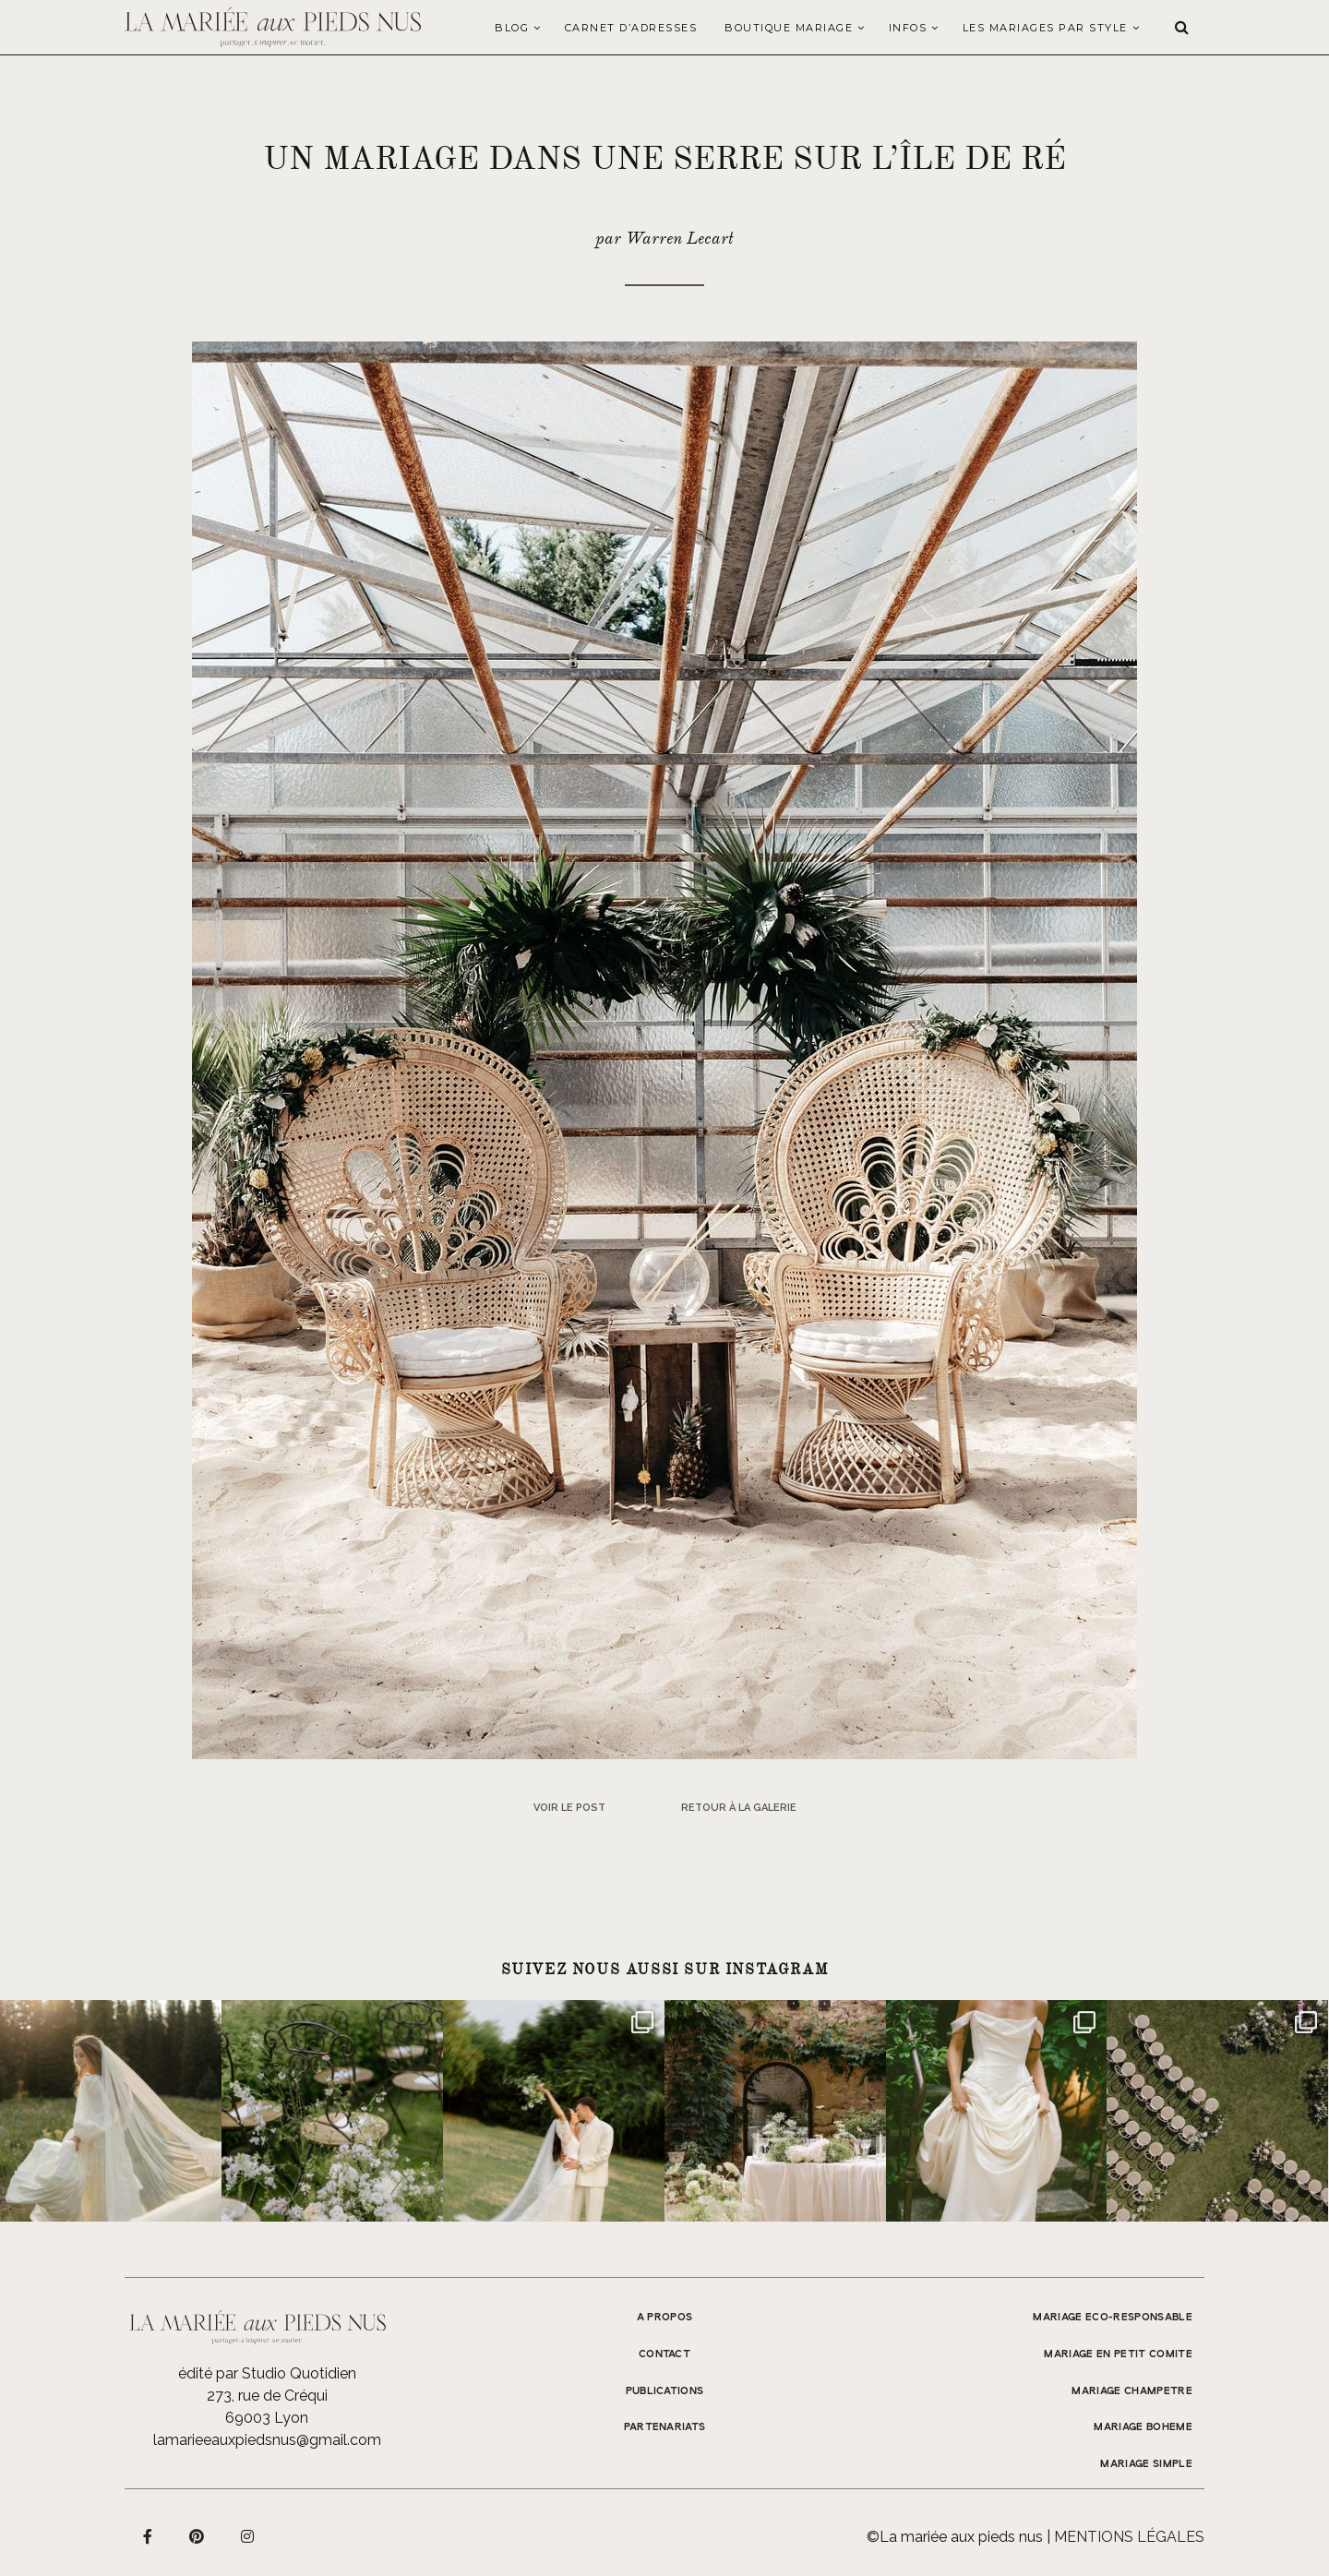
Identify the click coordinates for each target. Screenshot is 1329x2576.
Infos (908, 27)
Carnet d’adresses (631, 27)
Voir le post (569, 1808)
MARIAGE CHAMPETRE (1132, 2391)
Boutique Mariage (788, 27)
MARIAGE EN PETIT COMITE (1118, 2354)
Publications (665, 2391)
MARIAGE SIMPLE (1146, 2464)
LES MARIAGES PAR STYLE (1045, 27)
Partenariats (665, 2427)
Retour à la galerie (738, 1808)
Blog (512, 27)
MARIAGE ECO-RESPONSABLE (1112, 2317)
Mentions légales (1129, 2537)
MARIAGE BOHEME (1143, 2427)
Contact (664, 2354)
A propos (665, 2317)
